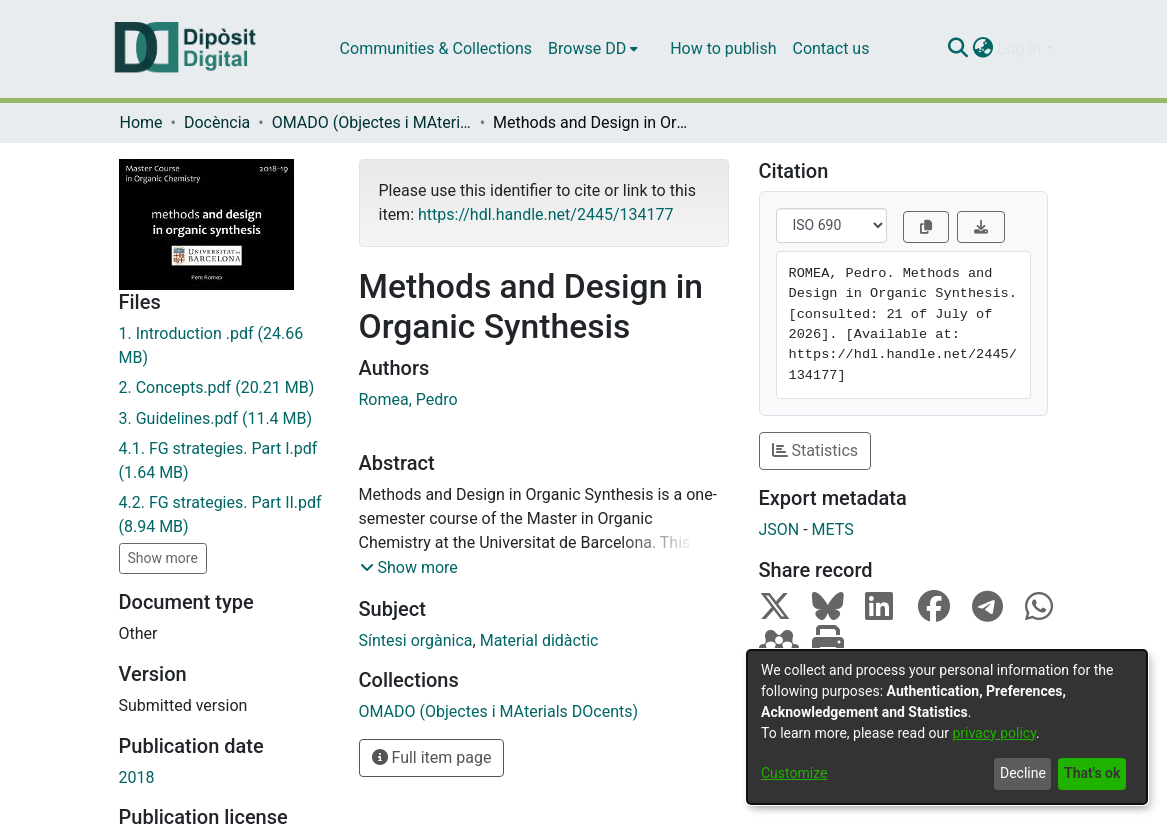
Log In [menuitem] (1020, 48)
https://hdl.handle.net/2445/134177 (545, 214)
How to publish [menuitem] (723, 48)
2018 (137, 777)
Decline (1023, 773)
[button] (409, 568)
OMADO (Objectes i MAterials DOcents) (372, 122)
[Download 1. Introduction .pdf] (224, 346)
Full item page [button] (432, 757)
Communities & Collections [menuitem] (436, 48)
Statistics (815, 450)
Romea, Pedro (408, 399)
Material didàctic (539, 640)
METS (833, 529)
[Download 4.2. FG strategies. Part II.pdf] (224, 515)
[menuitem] (593, 49)
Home (141, 122)
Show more (163, 558)
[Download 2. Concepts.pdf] (224, 388)
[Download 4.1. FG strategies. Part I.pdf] (224, 461)
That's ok (1092, 773)
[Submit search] (958, 49)
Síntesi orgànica (416, 640)
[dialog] (947, 727)
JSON (779, 529)
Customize (794, 773)
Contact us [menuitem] (830, 48)
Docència (217, 122)
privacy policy (994, 733)
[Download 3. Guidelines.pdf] (224, 419)
